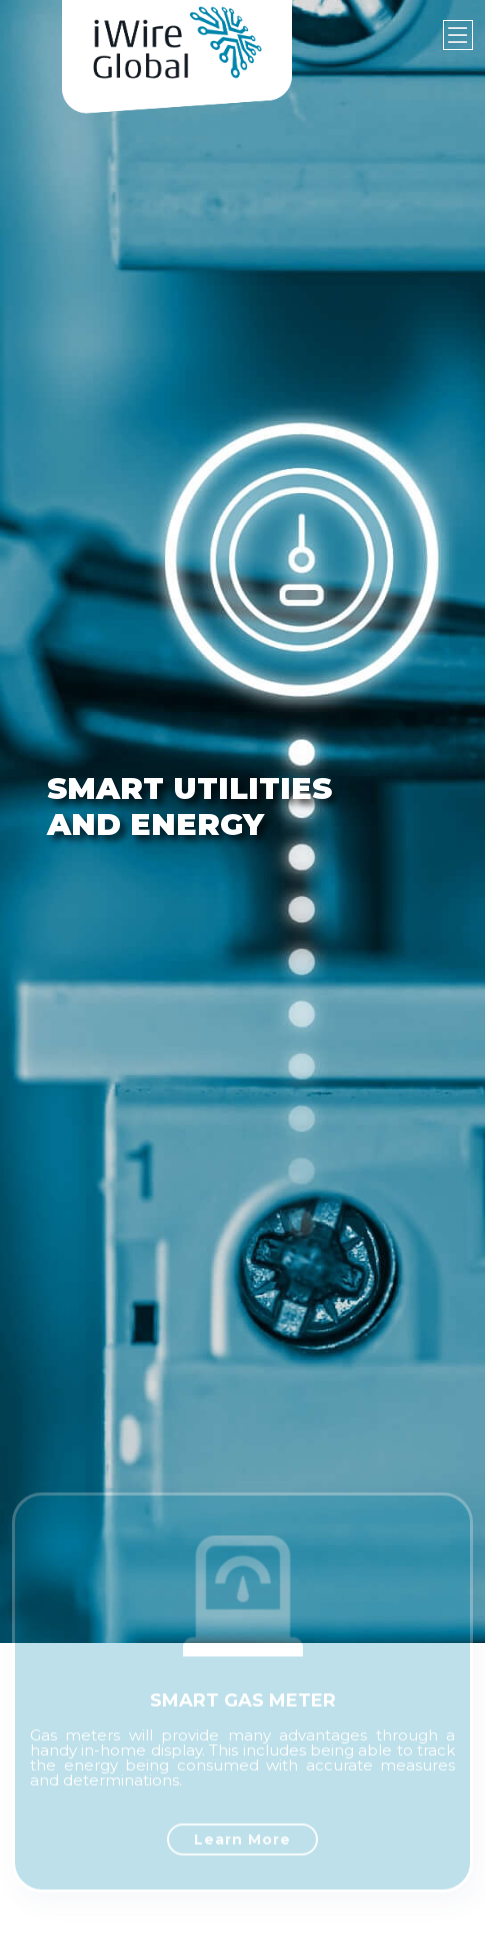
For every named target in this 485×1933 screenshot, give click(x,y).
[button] (24, 822)
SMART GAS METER (243, 1711)
